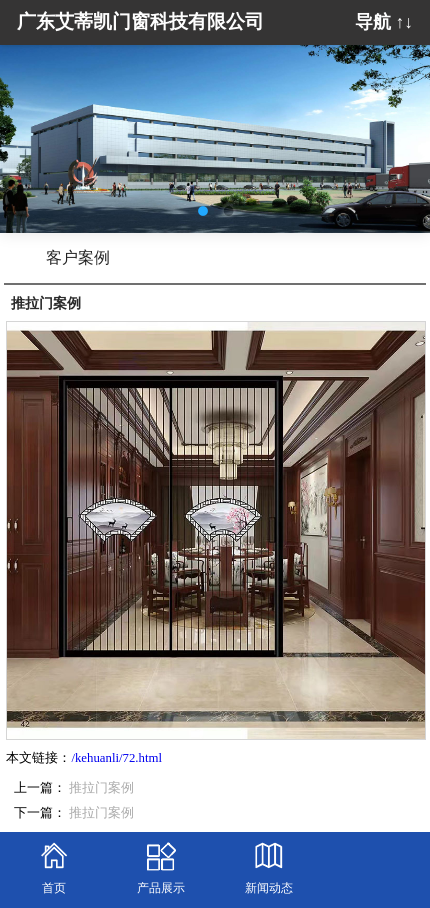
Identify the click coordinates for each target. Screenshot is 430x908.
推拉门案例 (101, 788)
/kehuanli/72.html (116, 758)
